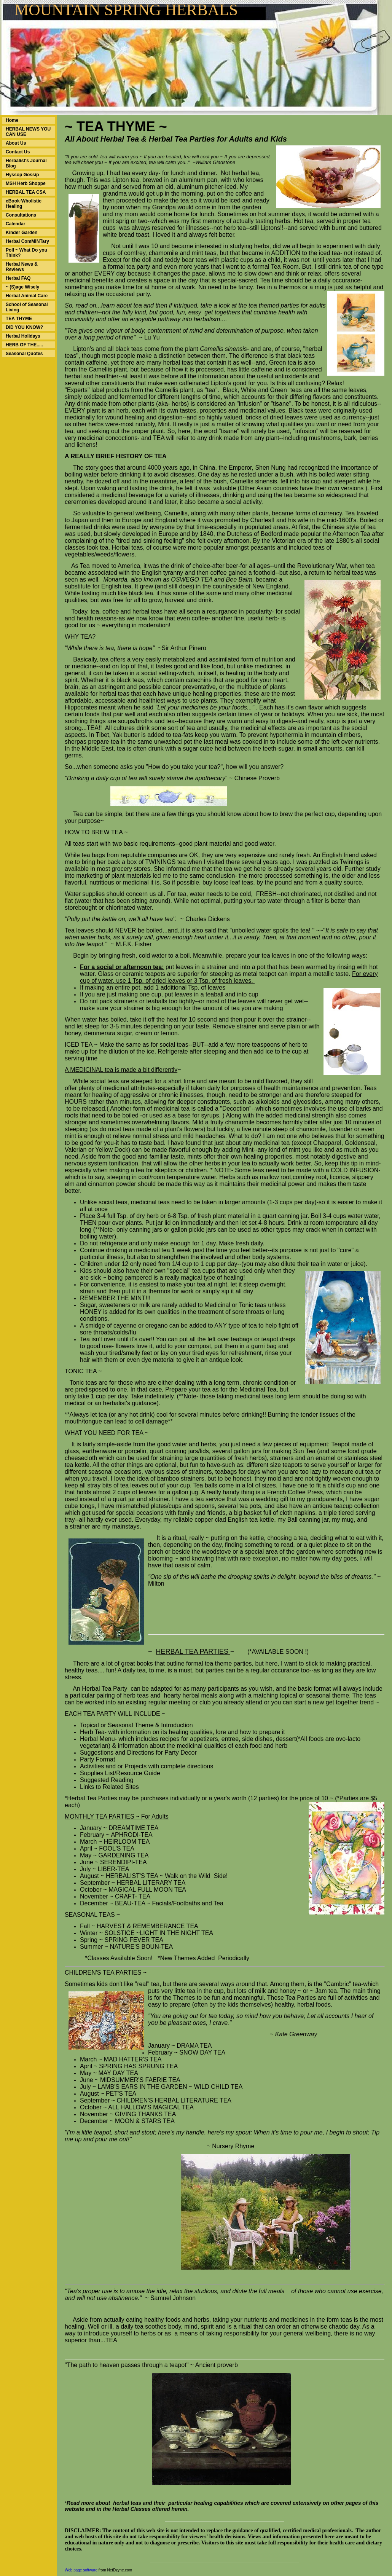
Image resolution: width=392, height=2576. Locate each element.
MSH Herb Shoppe (26, 183)
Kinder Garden (21, 232)
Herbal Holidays (23, 336)
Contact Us (18, 152)
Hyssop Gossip (22, 174)
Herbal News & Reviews (22, 266)
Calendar (15, 223)
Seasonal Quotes (24, 353)
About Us (16, 143)
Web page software (81, 2570)
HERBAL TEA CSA (26, 192)
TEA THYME (19, 318)
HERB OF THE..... (24, 345)
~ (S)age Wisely (22, 287)
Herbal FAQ (18, 278)
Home (12, 120)
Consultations (21, 215)
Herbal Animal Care (27, 295)
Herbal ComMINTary (27, 241)
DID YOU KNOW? (24, 327)
